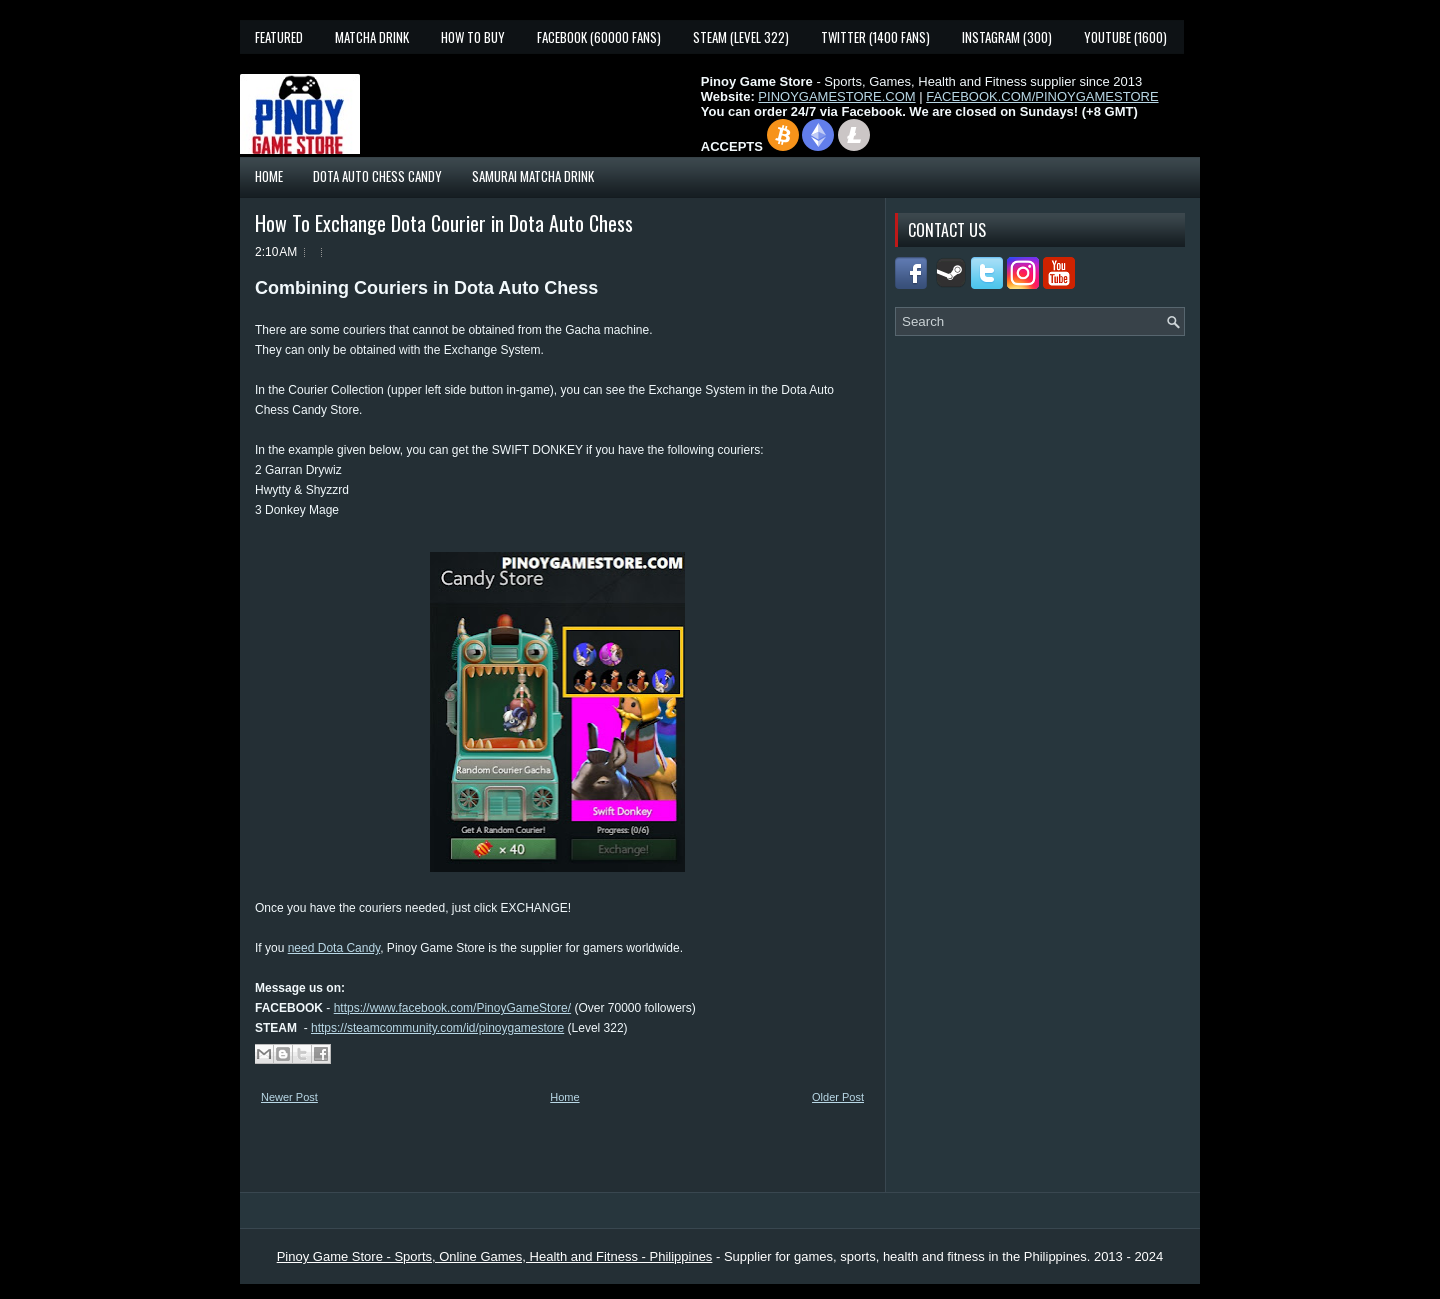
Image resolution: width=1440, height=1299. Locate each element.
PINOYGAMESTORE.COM (836, 96)
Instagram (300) (1007, 37)
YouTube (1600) (1125, 37)
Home (269, 176)
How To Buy (473, 37)
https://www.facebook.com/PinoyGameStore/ (452, 1008)
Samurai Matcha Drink (533, 176)
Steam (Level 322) (741, 37)
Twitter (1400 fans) (875, 37)
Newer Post (289, 1097)
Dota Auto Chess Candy (377, 176)
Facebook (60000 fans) (599, 37)
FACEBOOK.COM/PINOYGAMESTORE (1042, 96)
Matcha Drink (372, 37)
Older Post (838, 1097)
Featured (279, 37)
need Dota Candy (334, 948)
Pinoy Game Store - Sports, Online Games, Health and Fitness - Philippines (495, 1256)
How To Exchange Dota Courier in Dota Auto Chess (444, 223)
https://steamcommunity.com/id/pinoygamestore (437, 1028)
